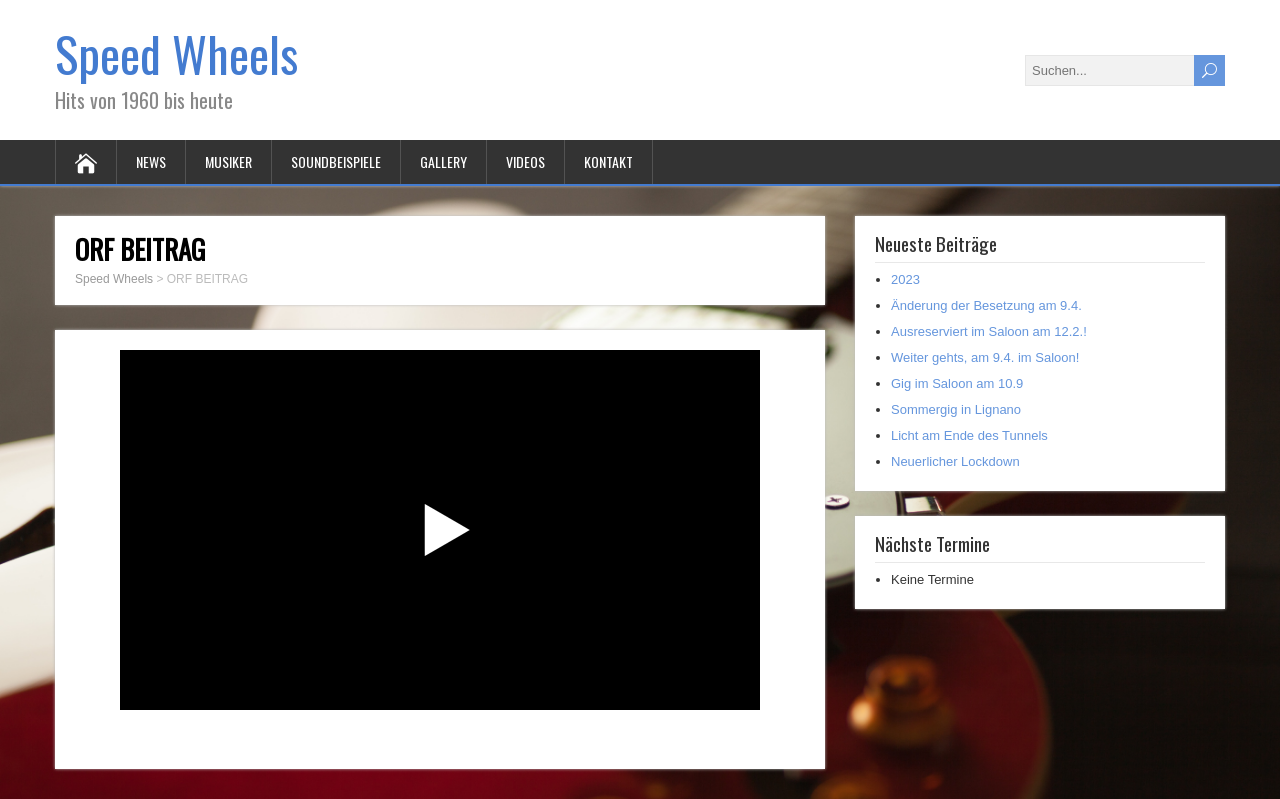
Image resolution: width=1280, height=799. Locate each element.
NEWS (151, 161)
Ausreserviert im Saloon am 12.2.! (989, 331)
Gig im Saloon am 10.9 (957, 383)
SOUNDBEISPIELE (336, 161)
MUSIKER (228, 161)
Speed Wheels (176, 53)
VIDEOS (525, 161)
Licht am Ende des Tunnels (969, 435)
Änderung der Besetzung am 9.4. (986, 305)
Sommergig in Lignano (956, 409)
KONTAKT (608, 161)
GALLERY (443, 161)
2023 (905, 279)
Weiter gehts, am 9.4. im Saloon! (985, 357)
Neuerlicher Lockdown (955, 461)
